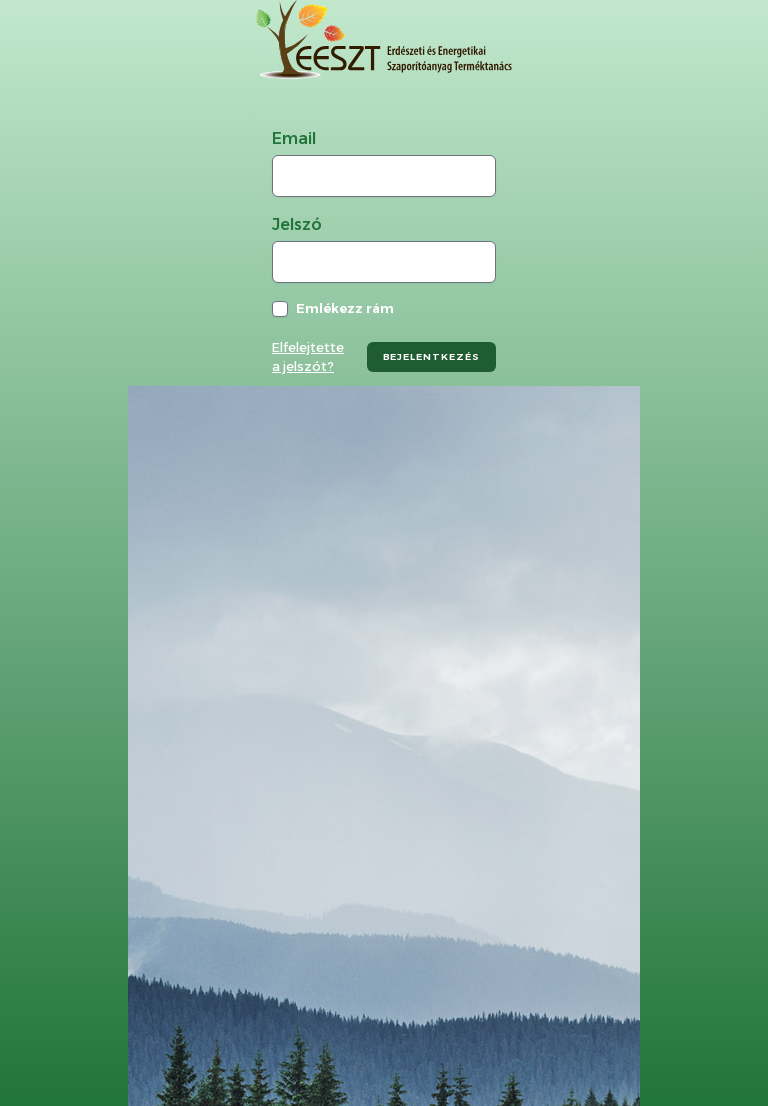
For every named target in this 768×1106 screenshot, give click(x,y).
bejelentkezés (431, 356)
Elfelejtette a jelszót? (308, 357)
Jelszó (297, 224)
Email (294, 138)
